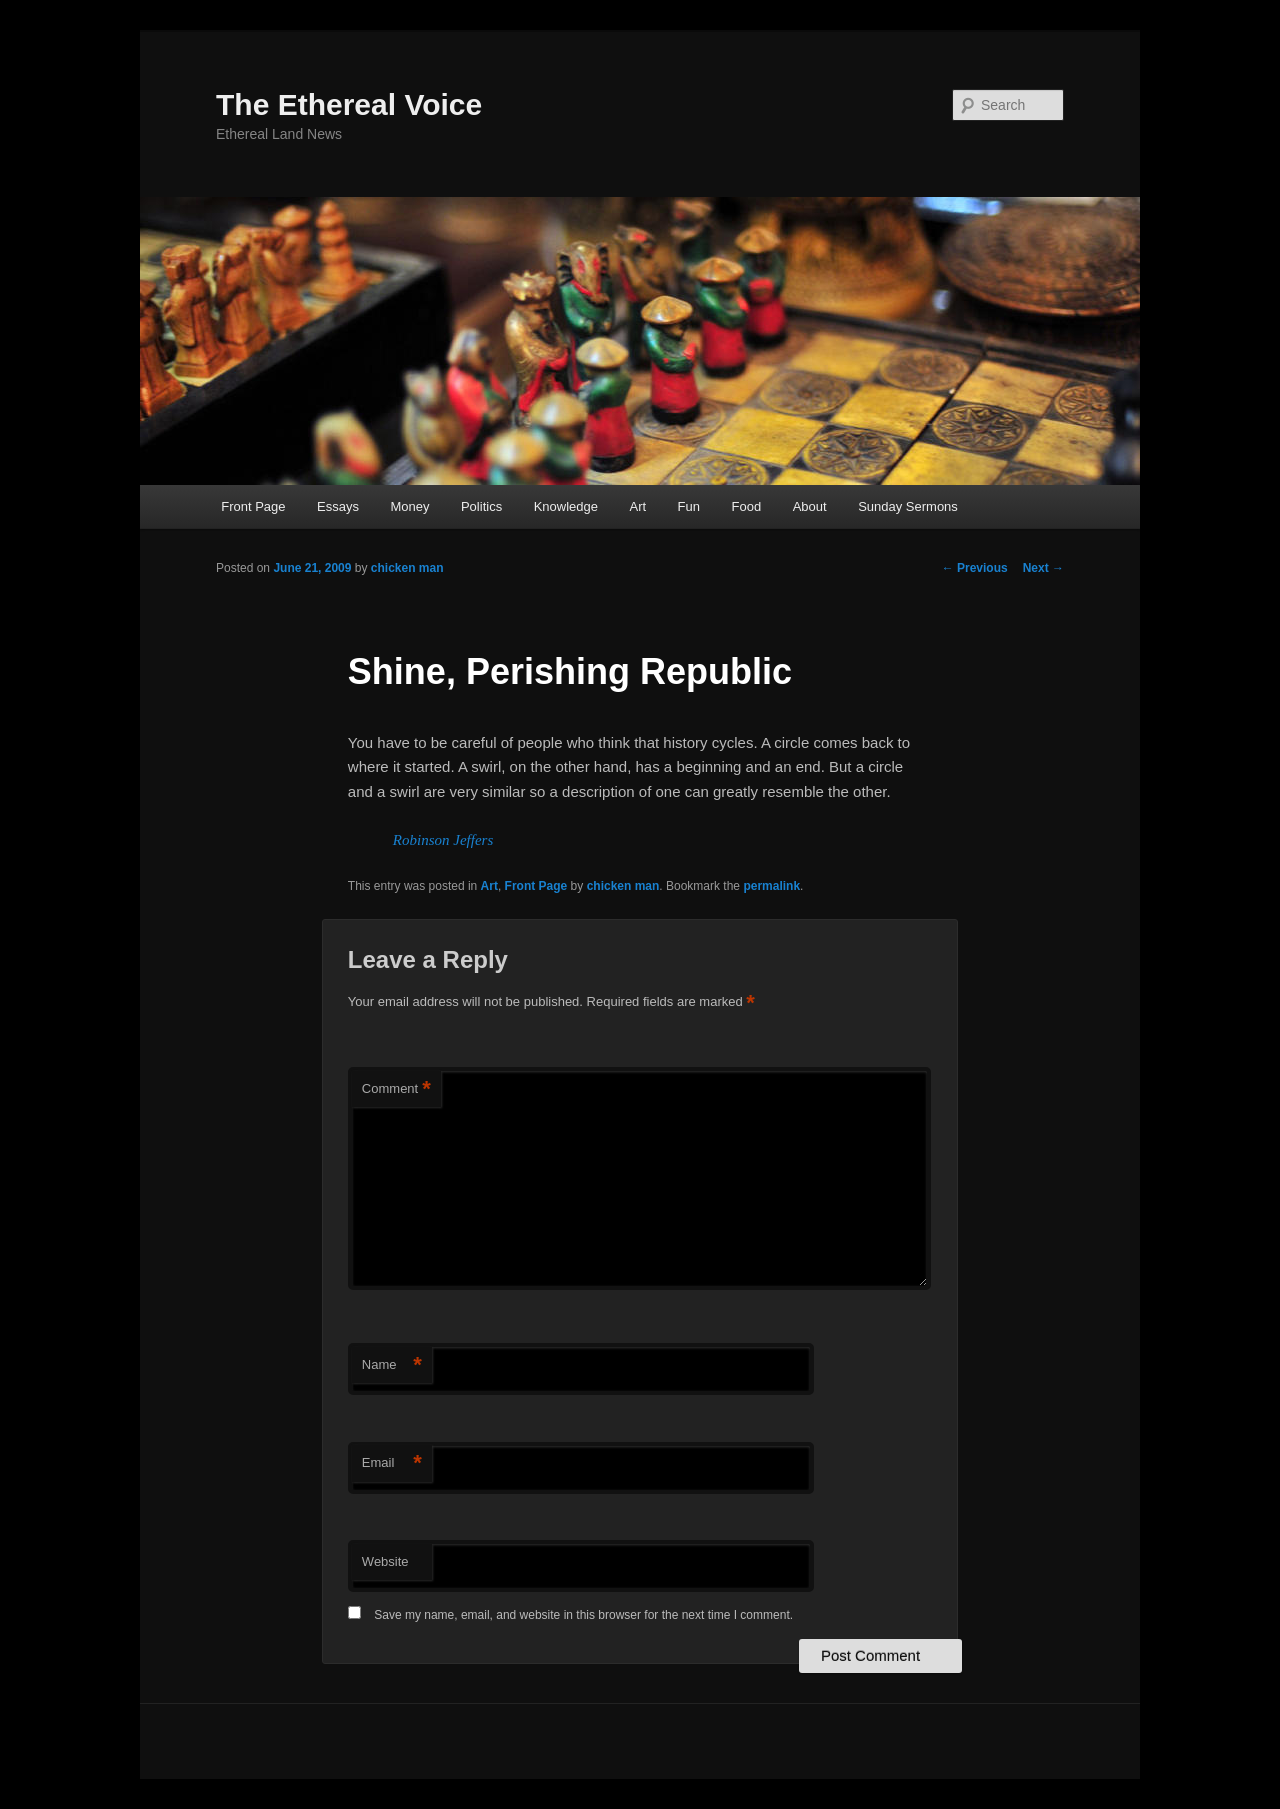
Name (392, 1365)
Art (637, 506)
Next (1043, 568)
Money (409, 506)
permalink (771, 886)
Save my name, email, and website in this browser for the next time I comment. (583, 1615)
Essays (338, 506)
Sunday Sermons (908, 506)
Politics (481, 506)
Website (385, 1561)
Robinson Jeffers (443, 840)
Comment (396, 1089)
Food (747, 506)
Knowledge (566, 506)
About (810, 506)
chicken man (407, 568)
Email (392, 1463)
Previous (975, 568)
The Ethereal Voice (349, 104)
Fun (689, 506)
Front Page (253, 506)
